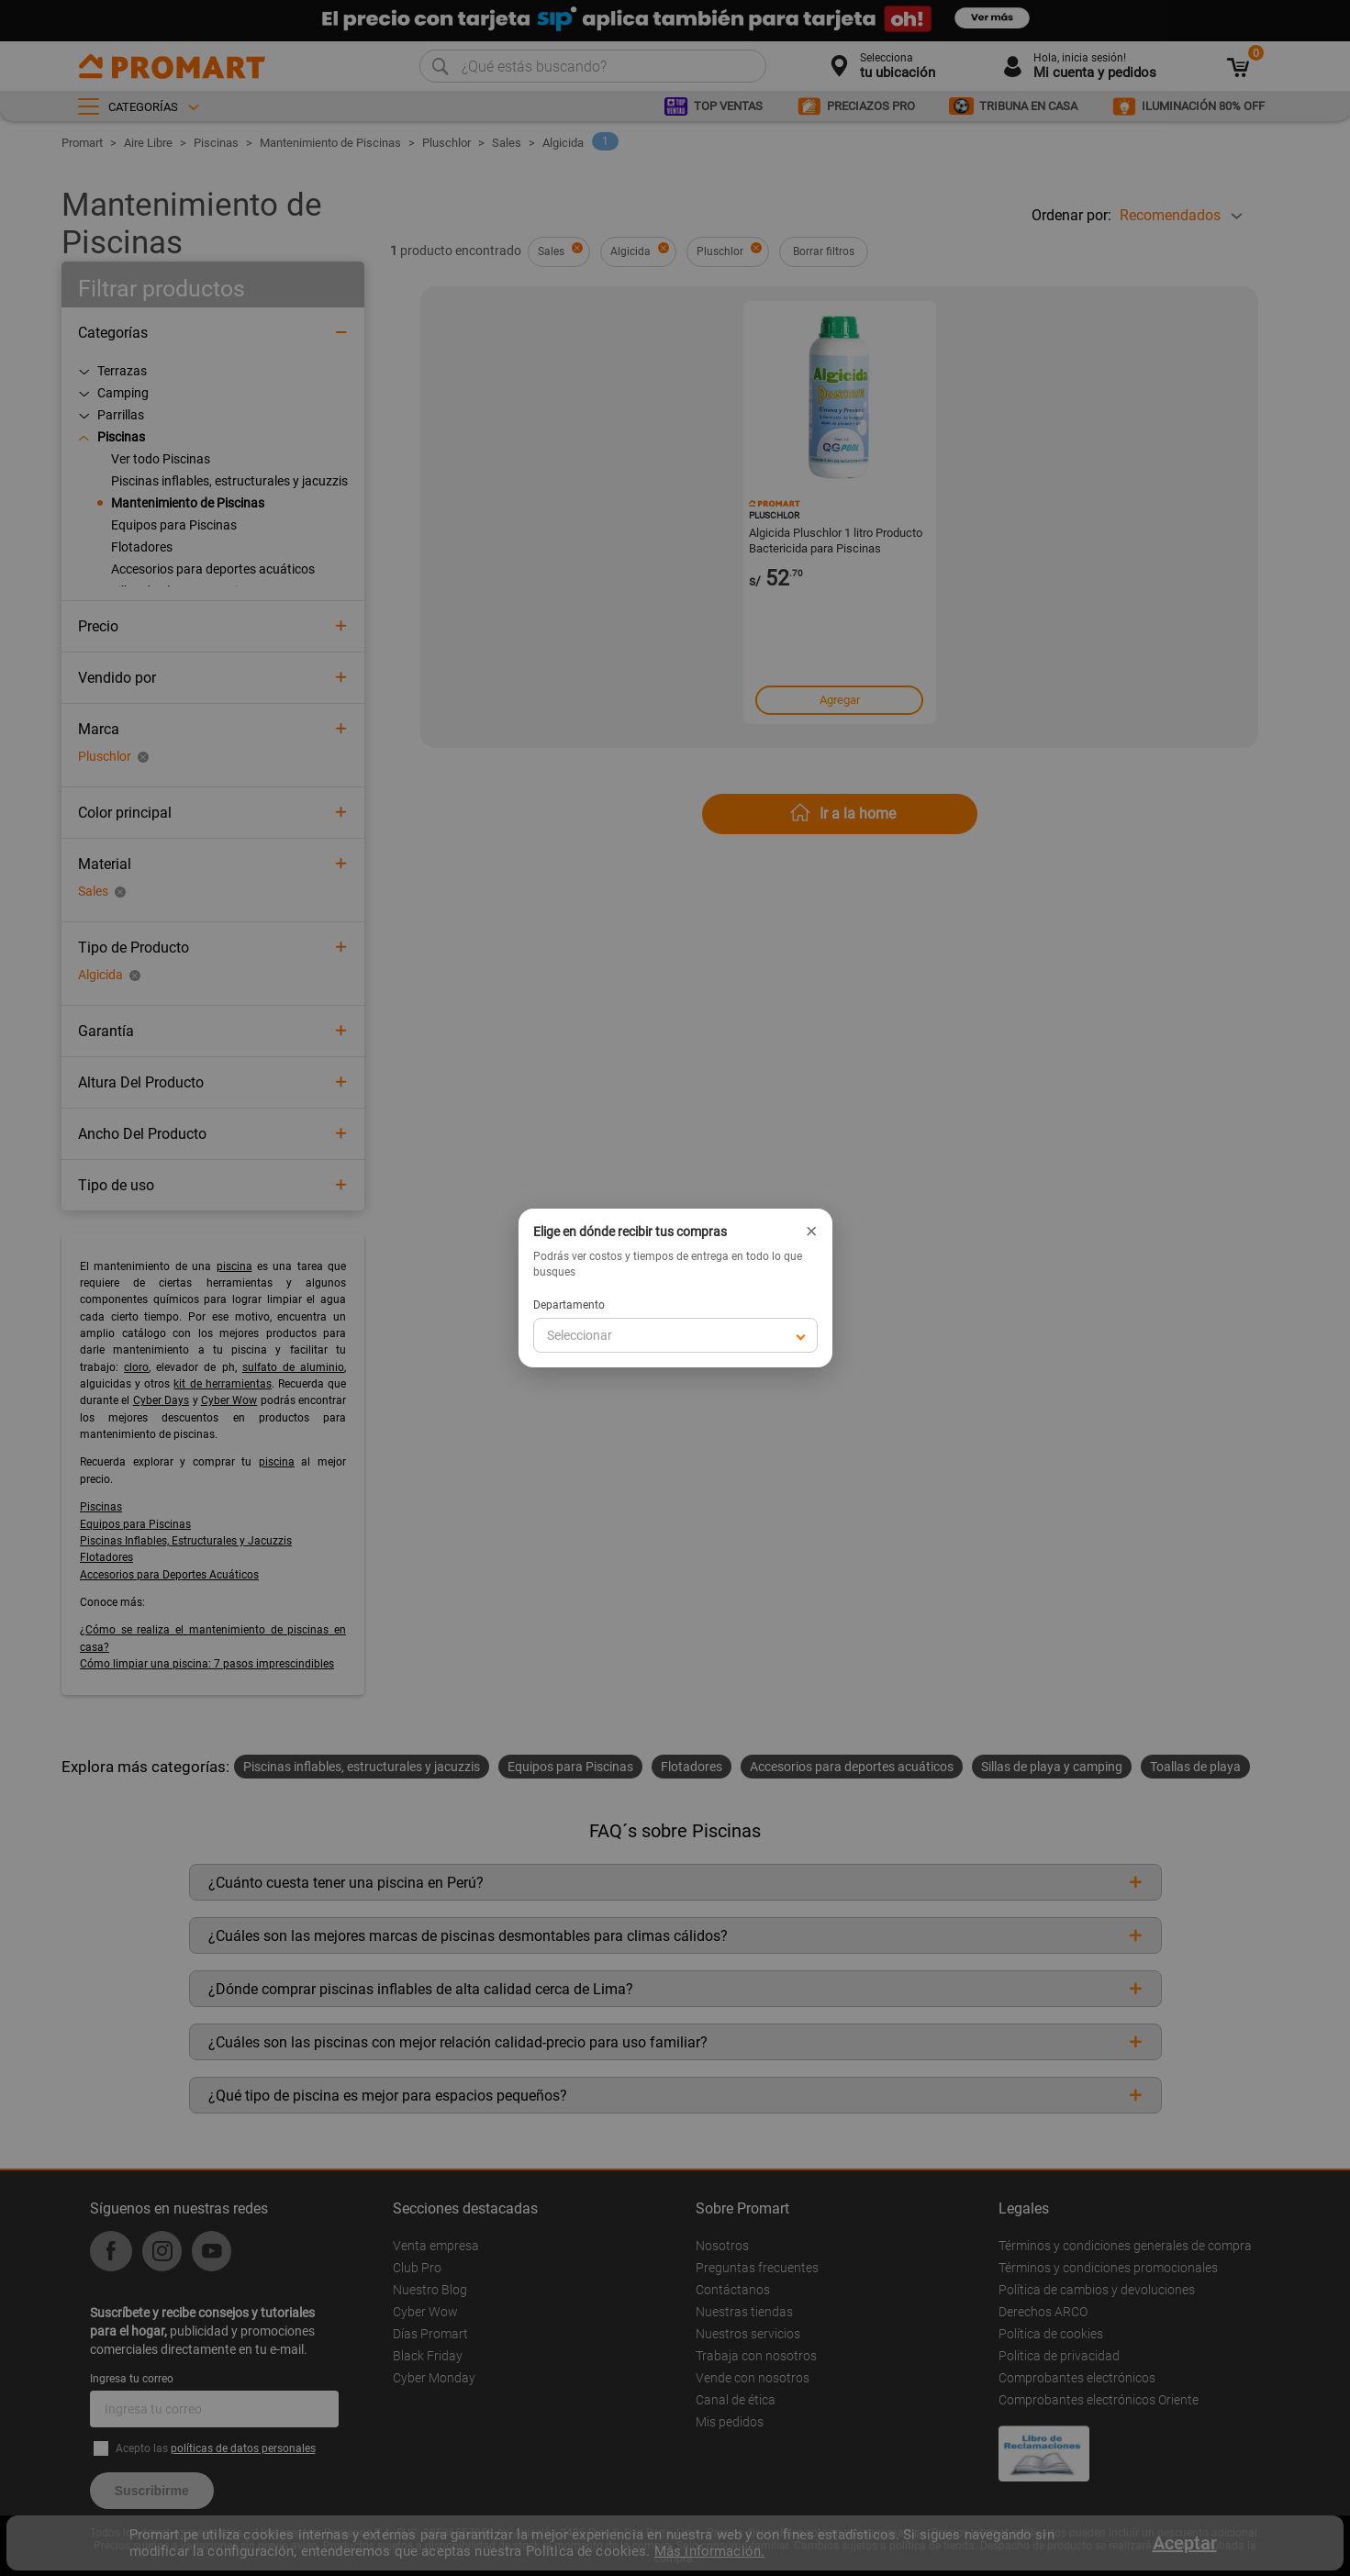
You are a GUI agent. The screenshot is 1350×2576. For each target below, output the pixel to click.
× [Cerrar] (812, 1231)
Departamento (569, 1305)
